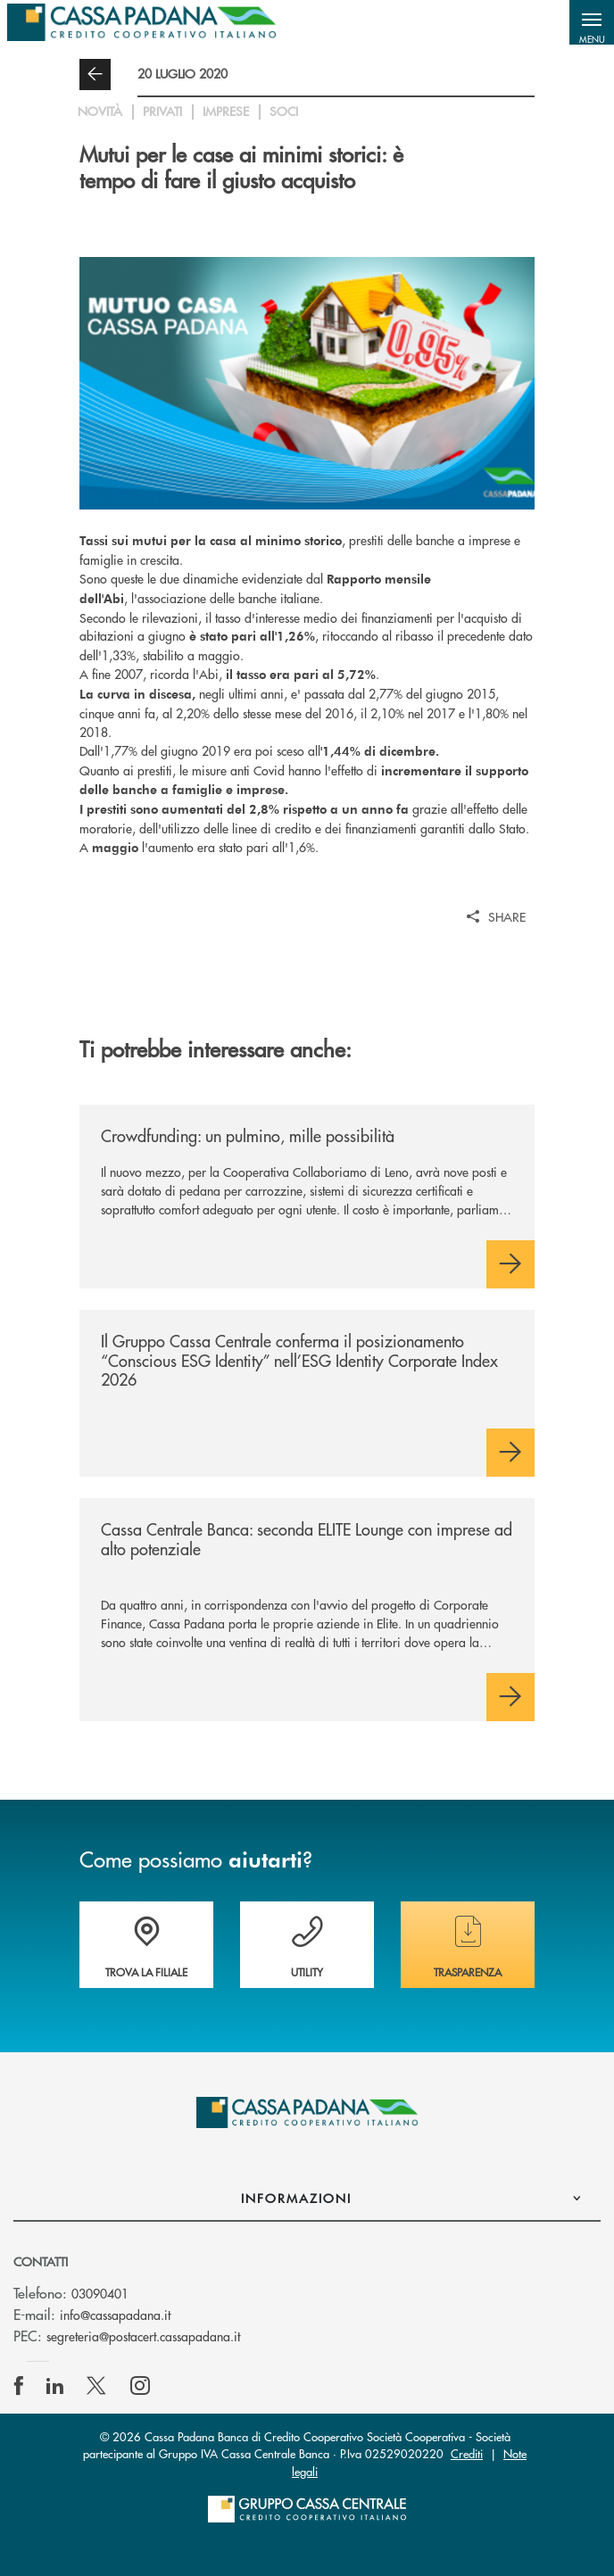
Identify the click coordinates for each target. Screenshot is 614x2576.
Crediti (467, 2453)
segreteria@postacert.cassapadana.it (143, 2336)
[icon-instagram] (140, 2386)
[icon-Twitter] (98, 2386)
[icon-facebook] (18, 2386)
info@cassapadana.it (115, 2314)
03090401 (100, 2293)
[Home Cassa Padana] (141, 22)
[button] (591, 22)
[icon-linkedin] (55, 2386)
